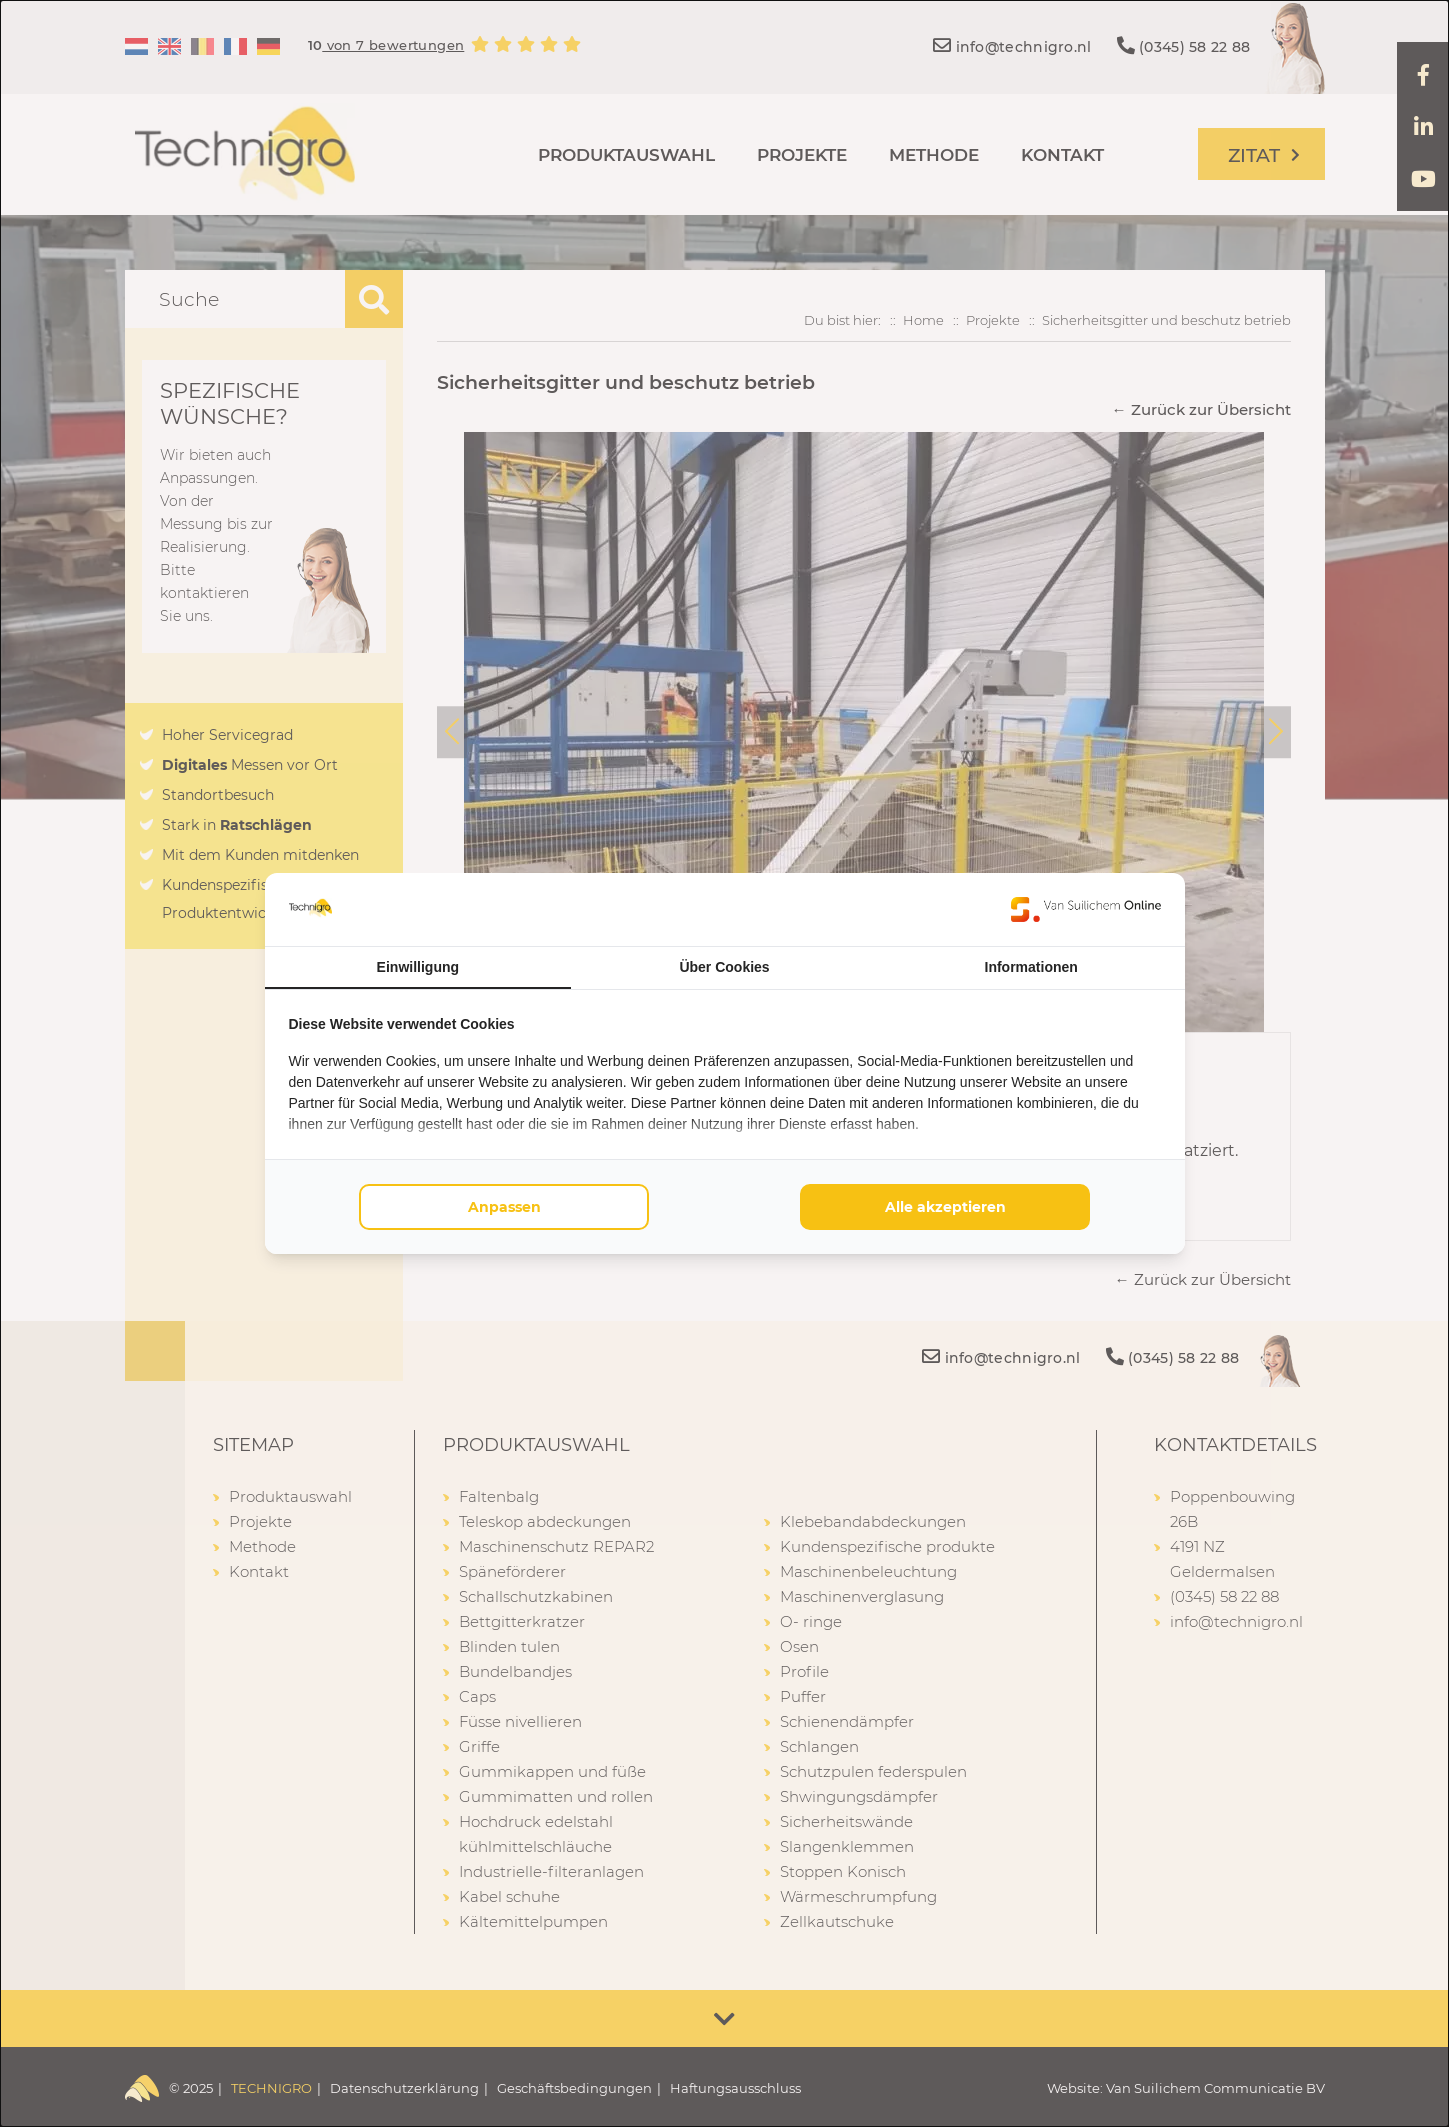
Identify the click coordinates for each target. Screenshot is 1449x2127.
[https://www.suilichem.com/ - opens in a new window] (1086, 909)
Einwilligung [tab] (418, 967)
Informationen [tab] (1031, 967)
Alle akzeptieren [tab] (945, 1207)
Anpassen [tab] (504, 1207)
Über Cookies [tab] (724, 967)
